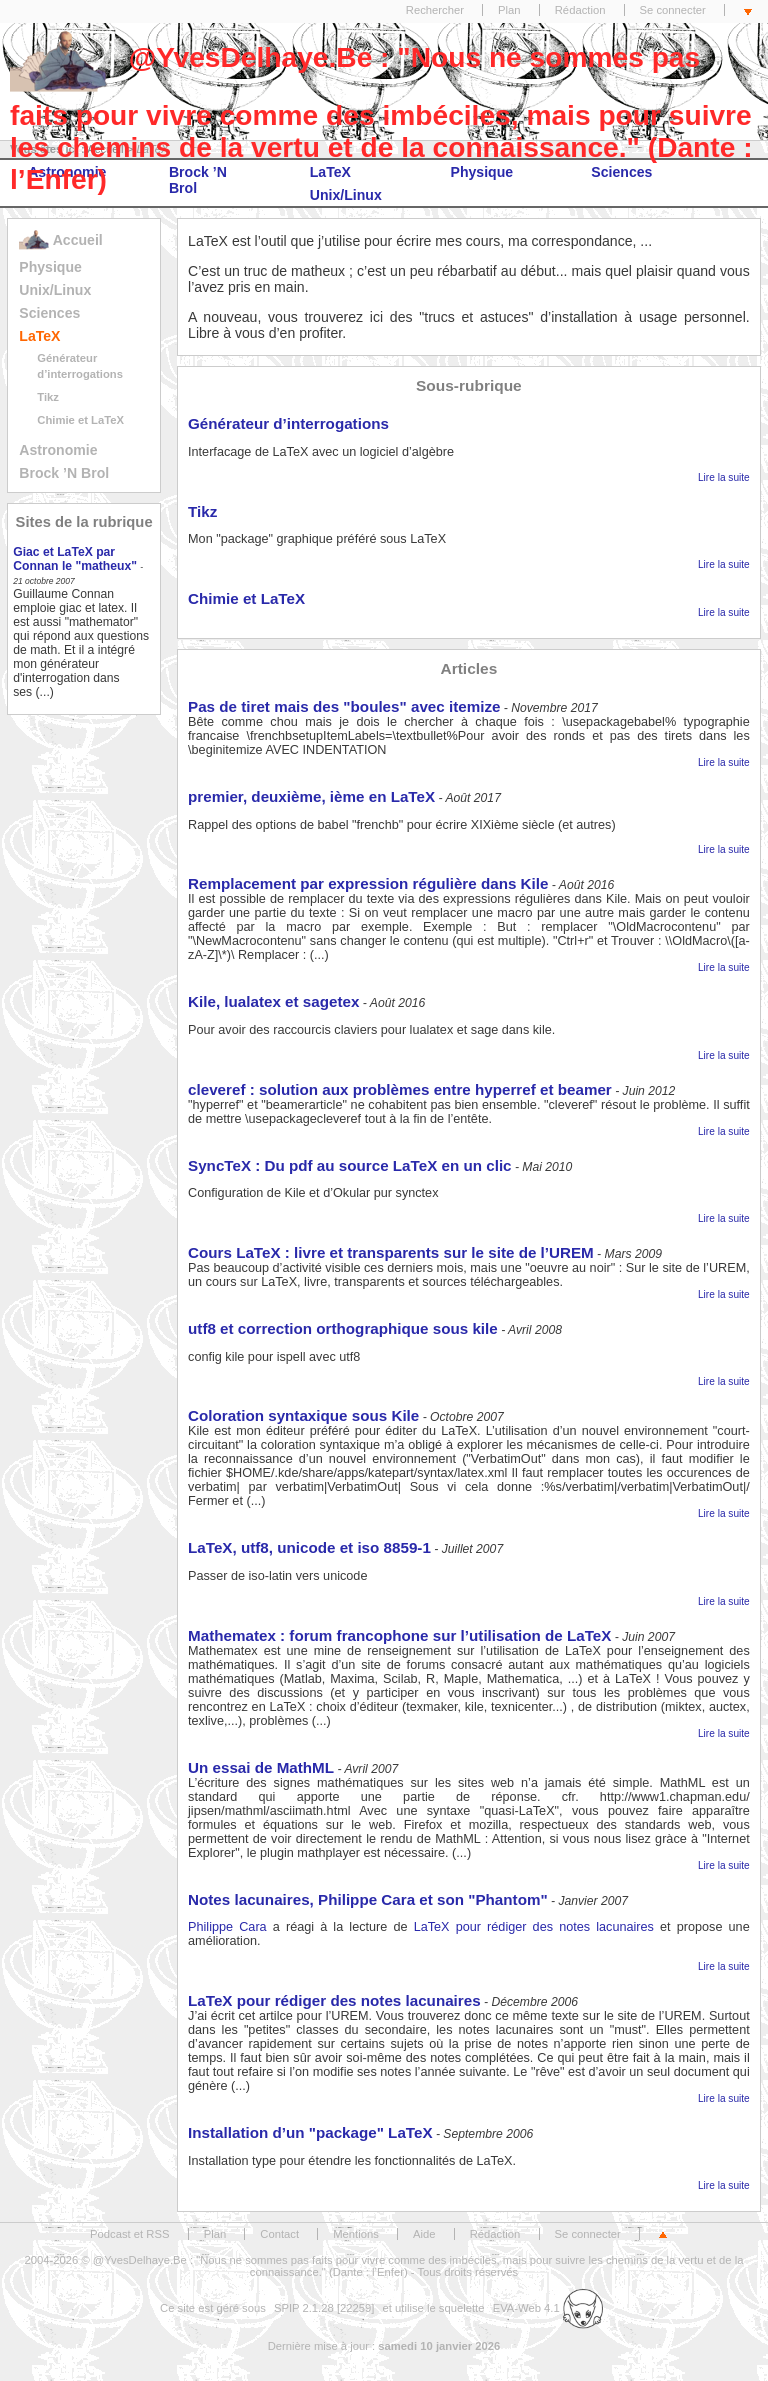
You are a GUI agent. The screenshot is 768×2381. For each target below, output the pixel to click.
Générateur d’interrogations (288, 423)
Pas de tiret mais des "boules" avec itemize (344, 706)
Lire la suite (724, 477)
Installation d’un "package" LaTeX (310, 2132)
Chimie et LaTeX (80, 420)
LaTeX (39, 336)
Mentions (356, 2234)
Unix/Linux (55, 290)
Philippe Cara (227, 1927)
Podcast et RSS (129, 2234)
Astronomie (58, 450)
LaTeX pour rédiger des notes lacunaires (534, 1927)
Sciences (49, 313)
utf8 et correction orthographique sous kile (343, 1328)
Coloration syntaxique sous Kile (303, 1415)
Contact (279, 2234)
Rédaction (580, 10)
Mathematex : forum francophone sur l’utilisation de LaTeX (399, 1635)
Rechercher (435, 10)
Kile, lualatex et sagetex (273, 1001)
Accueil (60, 240)
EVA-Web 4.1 (548, 2308)
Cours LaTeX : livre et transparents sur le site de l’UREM (391, 1252)
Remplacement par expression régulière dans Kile (368, 883)
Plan (509, 10)
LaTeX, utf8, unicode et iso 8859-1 (309, 1547)
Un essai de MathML (261, 1767)
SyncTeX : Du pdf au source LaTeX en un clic (350, 1165)
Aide (424, 2234)
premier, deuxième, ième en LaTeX (311, 796)
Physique (50, 267)
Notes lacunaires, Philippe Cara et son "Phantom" (368, 1899)
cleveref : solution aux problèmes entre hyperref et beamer (400, 1089)
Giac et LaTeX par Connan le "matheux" (75, 559)
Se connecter (673, 10)
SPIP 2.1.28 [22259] (324, 2308)
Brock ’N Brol (64, 473)
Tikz (48, 397)
